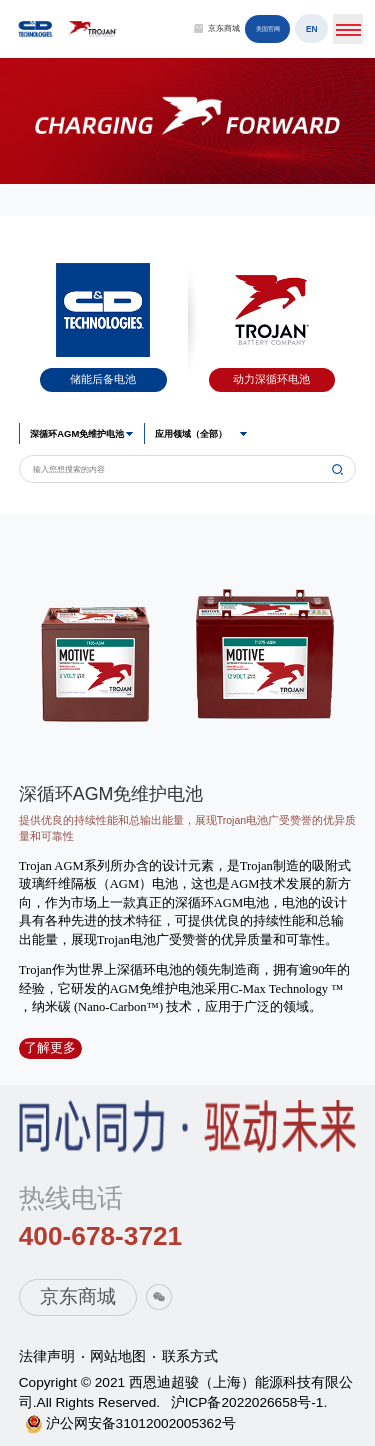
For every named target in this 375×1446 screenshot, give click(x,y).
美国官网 (268, 28)
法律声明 (47, 1356)
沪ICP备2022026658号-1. (249, 1402)
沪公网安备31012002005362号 (141, 1423)
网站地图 (118, 1356)
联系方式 (190, 1356)
